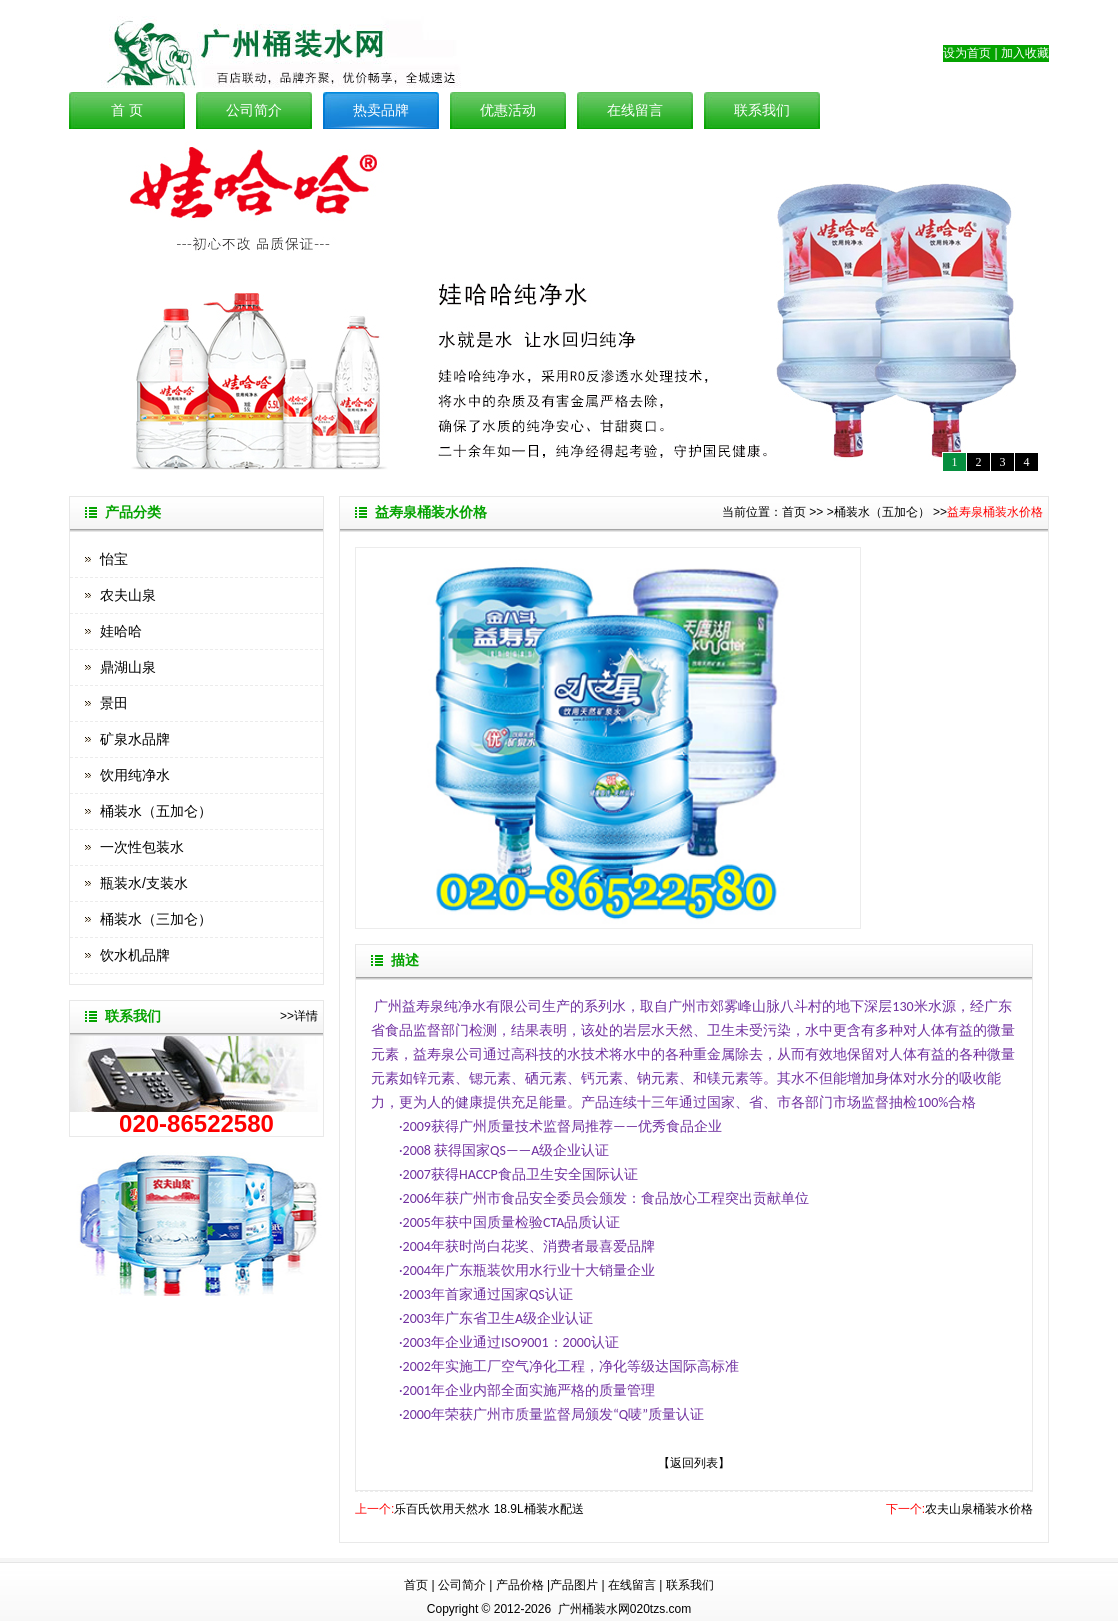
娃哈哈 (121, 631)
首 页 (127, 110)
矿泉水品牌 (135, 739)
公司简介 (254, 110)
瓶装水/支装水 (144, 883)
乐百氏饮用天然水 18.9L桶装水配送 (488, 1509)
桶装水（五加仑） (156, 811)
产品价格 (520, 1585)
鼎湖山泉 (128, 667)
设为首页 (967, 53)
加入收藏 (1025, 53)
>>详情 (299, 1016)
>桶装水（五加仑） (878, 512)
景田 (114, 703)
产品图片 (574, 1585)
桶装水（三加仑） (156, 919)
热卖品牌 (381, 110)
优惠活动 (508, 110)
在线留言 (635, 110)
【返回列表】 (694, 1463)
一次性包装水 (142, 847)
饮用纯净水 (135, 775)
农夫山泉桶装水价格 (979, 1509)
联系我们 (762, 110)
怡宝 (114, 559)
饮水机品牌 (135, 955)
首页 (794, 512)
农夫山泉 (128, 595)
